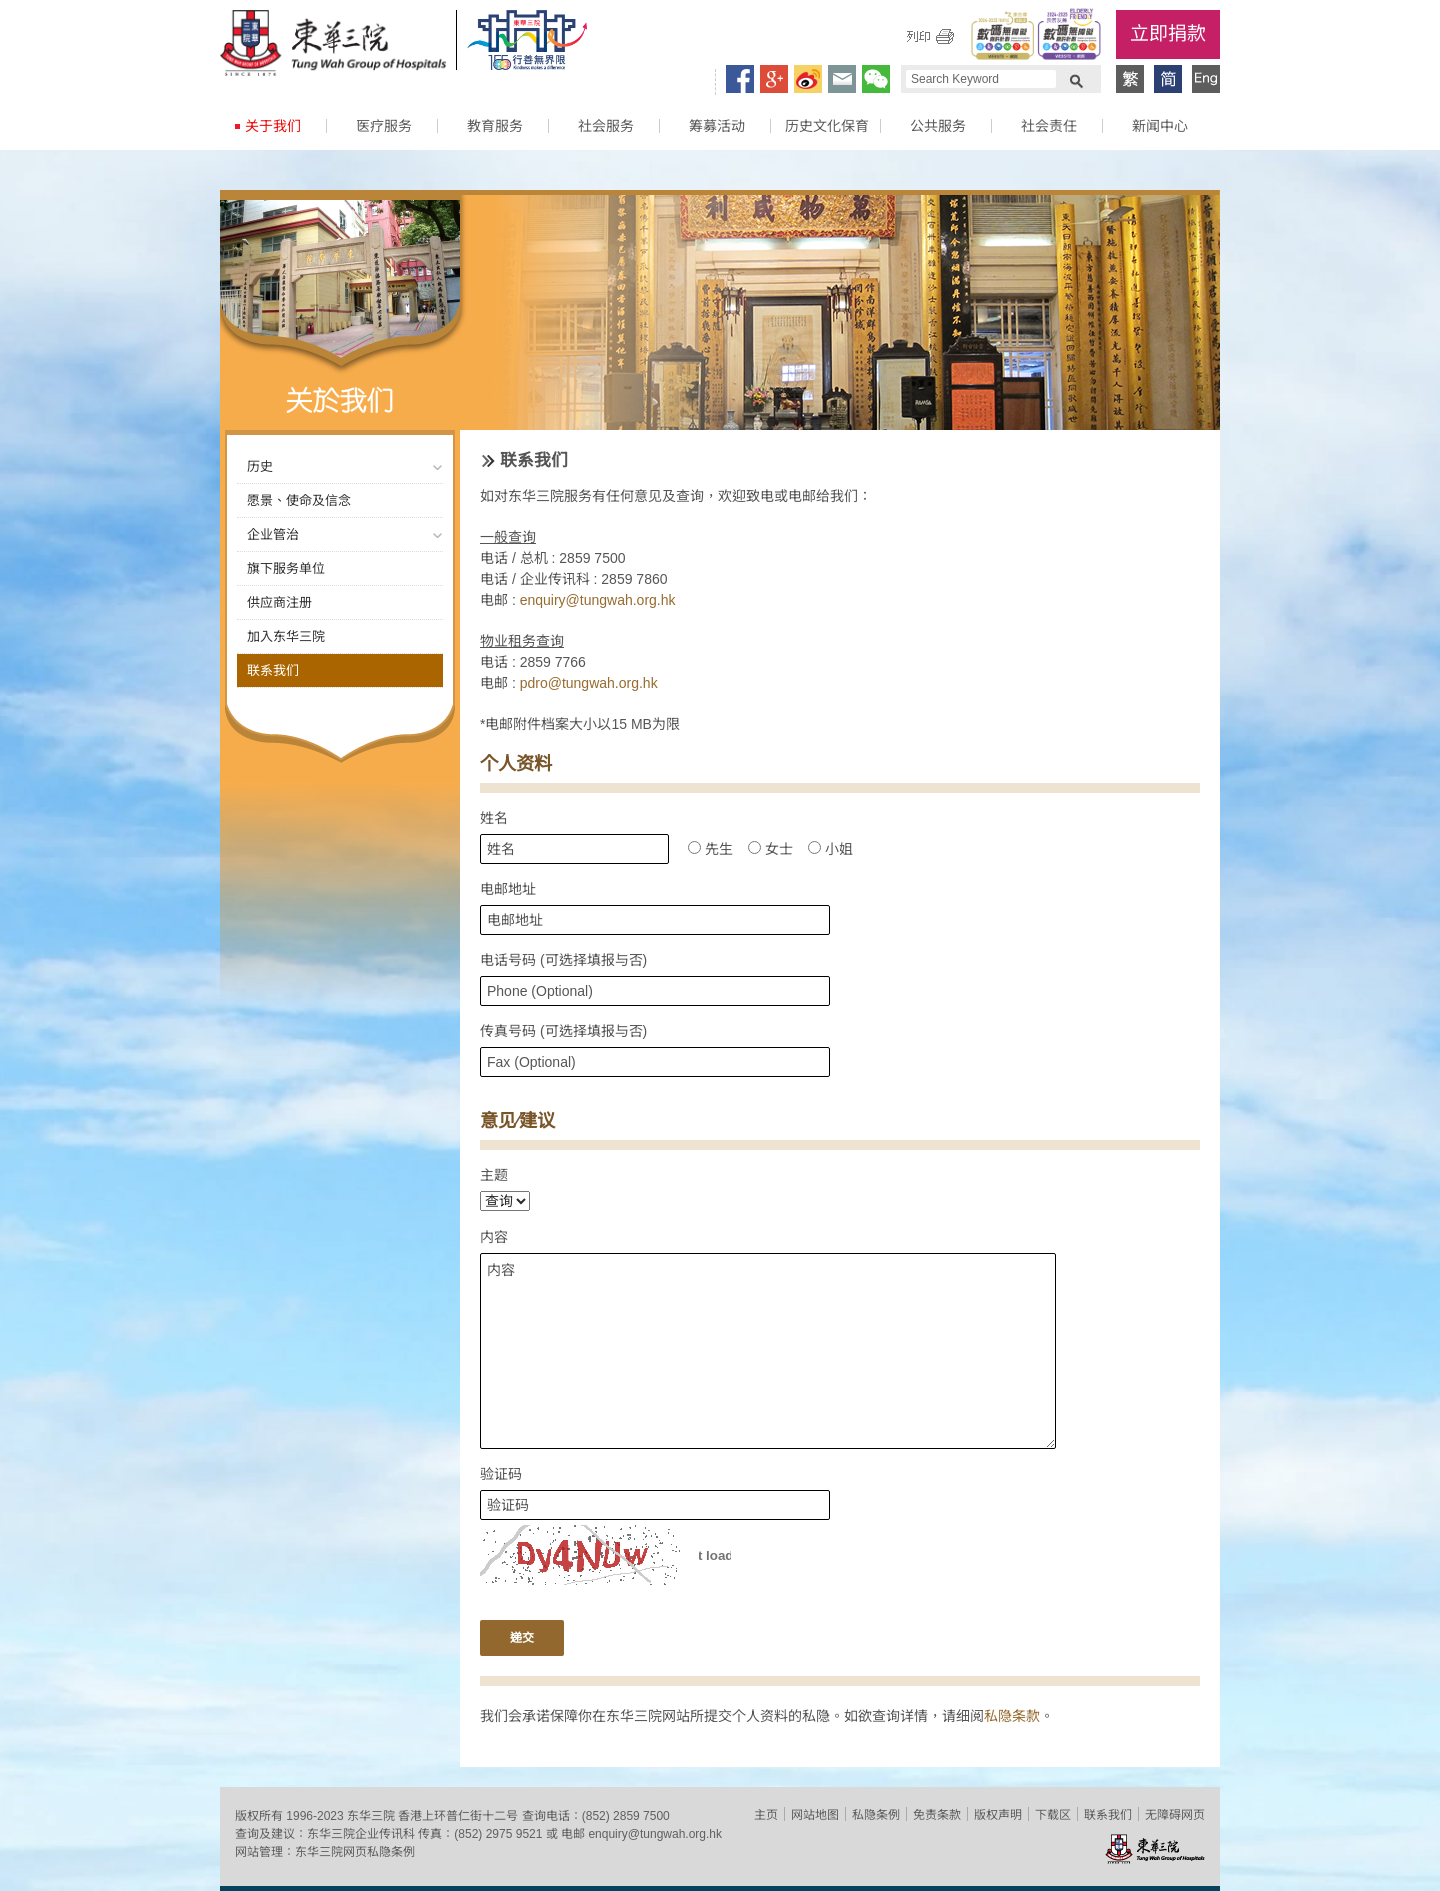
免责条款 (937, 1815)
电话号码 (563, 960)
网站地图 (815, 1815)
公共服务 (938, 126)
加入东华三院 (286, 636)
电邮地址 (508, 889)
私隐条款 (1012, 1716)
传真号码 (563, 1031)
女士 (770, 849)
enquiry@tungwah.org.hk (598, 600)
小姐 (830, 849)
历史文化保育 (827, 126)
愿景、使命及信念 (299, 500)
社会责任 (1049, 126)
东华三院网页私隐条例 (355, 1852)
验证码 (501, 1474)
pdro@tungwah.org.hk (589, 683)
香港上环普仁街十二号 (458, 1816)
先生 (710, 849)
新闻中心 (1160, 126)
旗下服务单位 (286, 568)
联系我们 (273, 670)
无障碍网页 (1175, 1815)
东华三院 (333, 46)
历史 (260, 466)
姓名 (494, 818)
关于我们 (273, 126)
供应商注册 (279, 602)
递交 (522, 1638)
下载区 (1053, 1815)
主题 (494, 1175)
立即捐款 (1168, 33)
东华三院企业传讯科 (361, 1834)
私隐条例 (876, 1815)
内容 (494, 1237)
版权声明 (998, 1815)
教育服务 (495, 126)
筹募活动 (717, 126)
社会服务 (606, 126)
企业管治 (273, 534)
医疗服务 (384, 126)
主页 (766, 1815)
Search (1076, 79)
